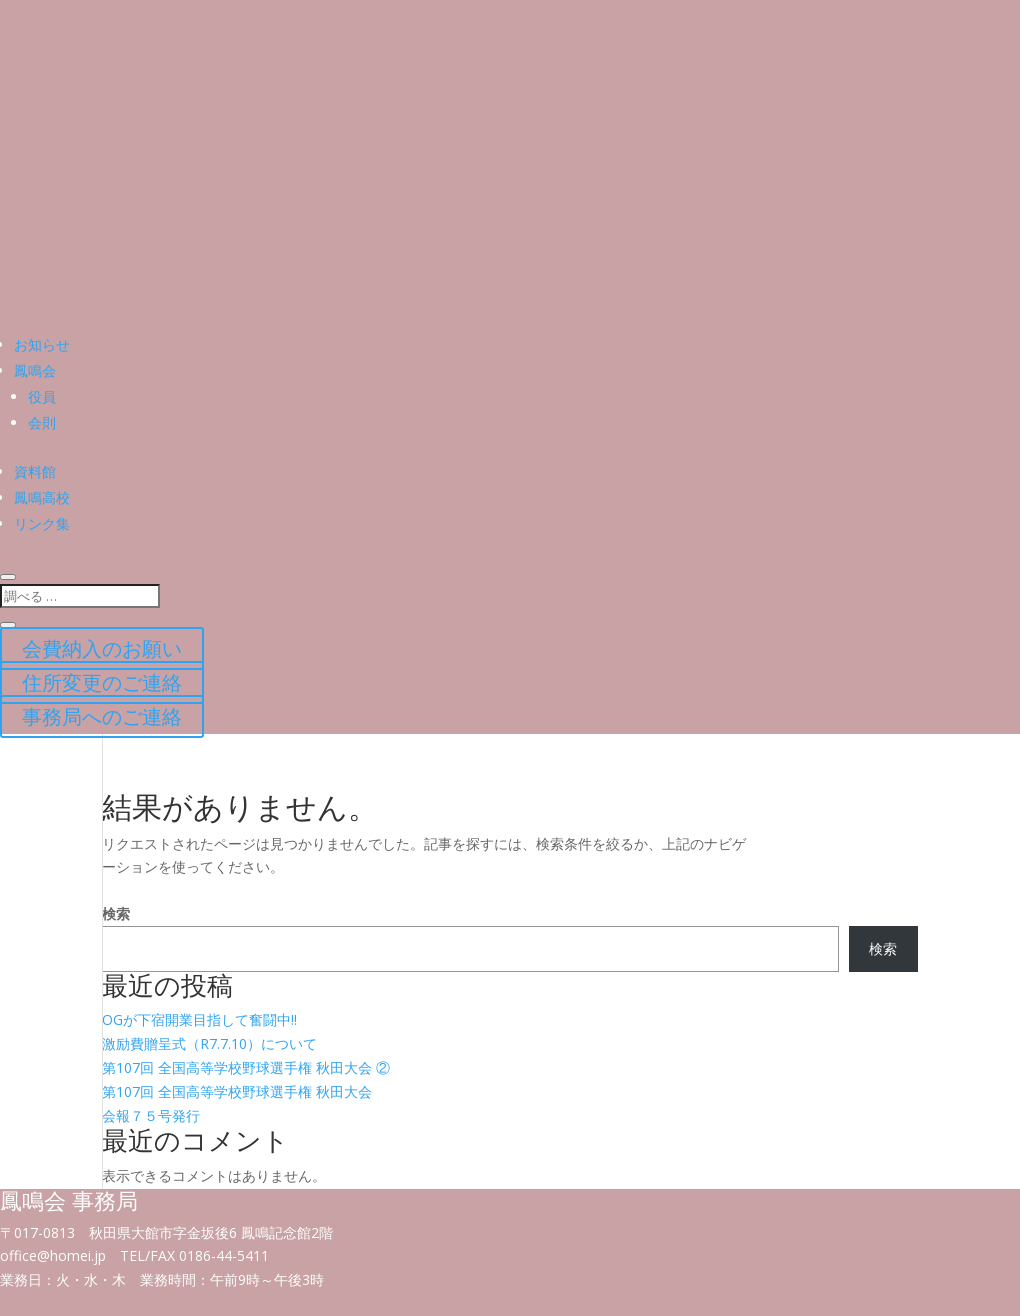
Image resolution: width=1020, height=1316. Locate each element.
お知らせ (42, 344)
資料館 (35, 471)
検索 (116, 913)
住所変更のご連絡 (102, 682)
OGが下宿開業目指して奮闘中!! (199, 1019)
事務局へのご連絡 (102, 716)
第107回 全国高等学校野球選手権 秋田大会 (237, 1091)
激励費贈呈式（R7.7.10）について (209, 1043)
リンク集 (42, 523)
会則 (42, 422)
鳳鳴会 (35, 370)
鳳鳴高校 (42, 497)
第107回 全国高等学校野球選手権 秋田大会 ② (246, 1067)
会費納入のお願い (102, 648)
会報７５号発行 (151, 1115)
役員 (42, 396)
